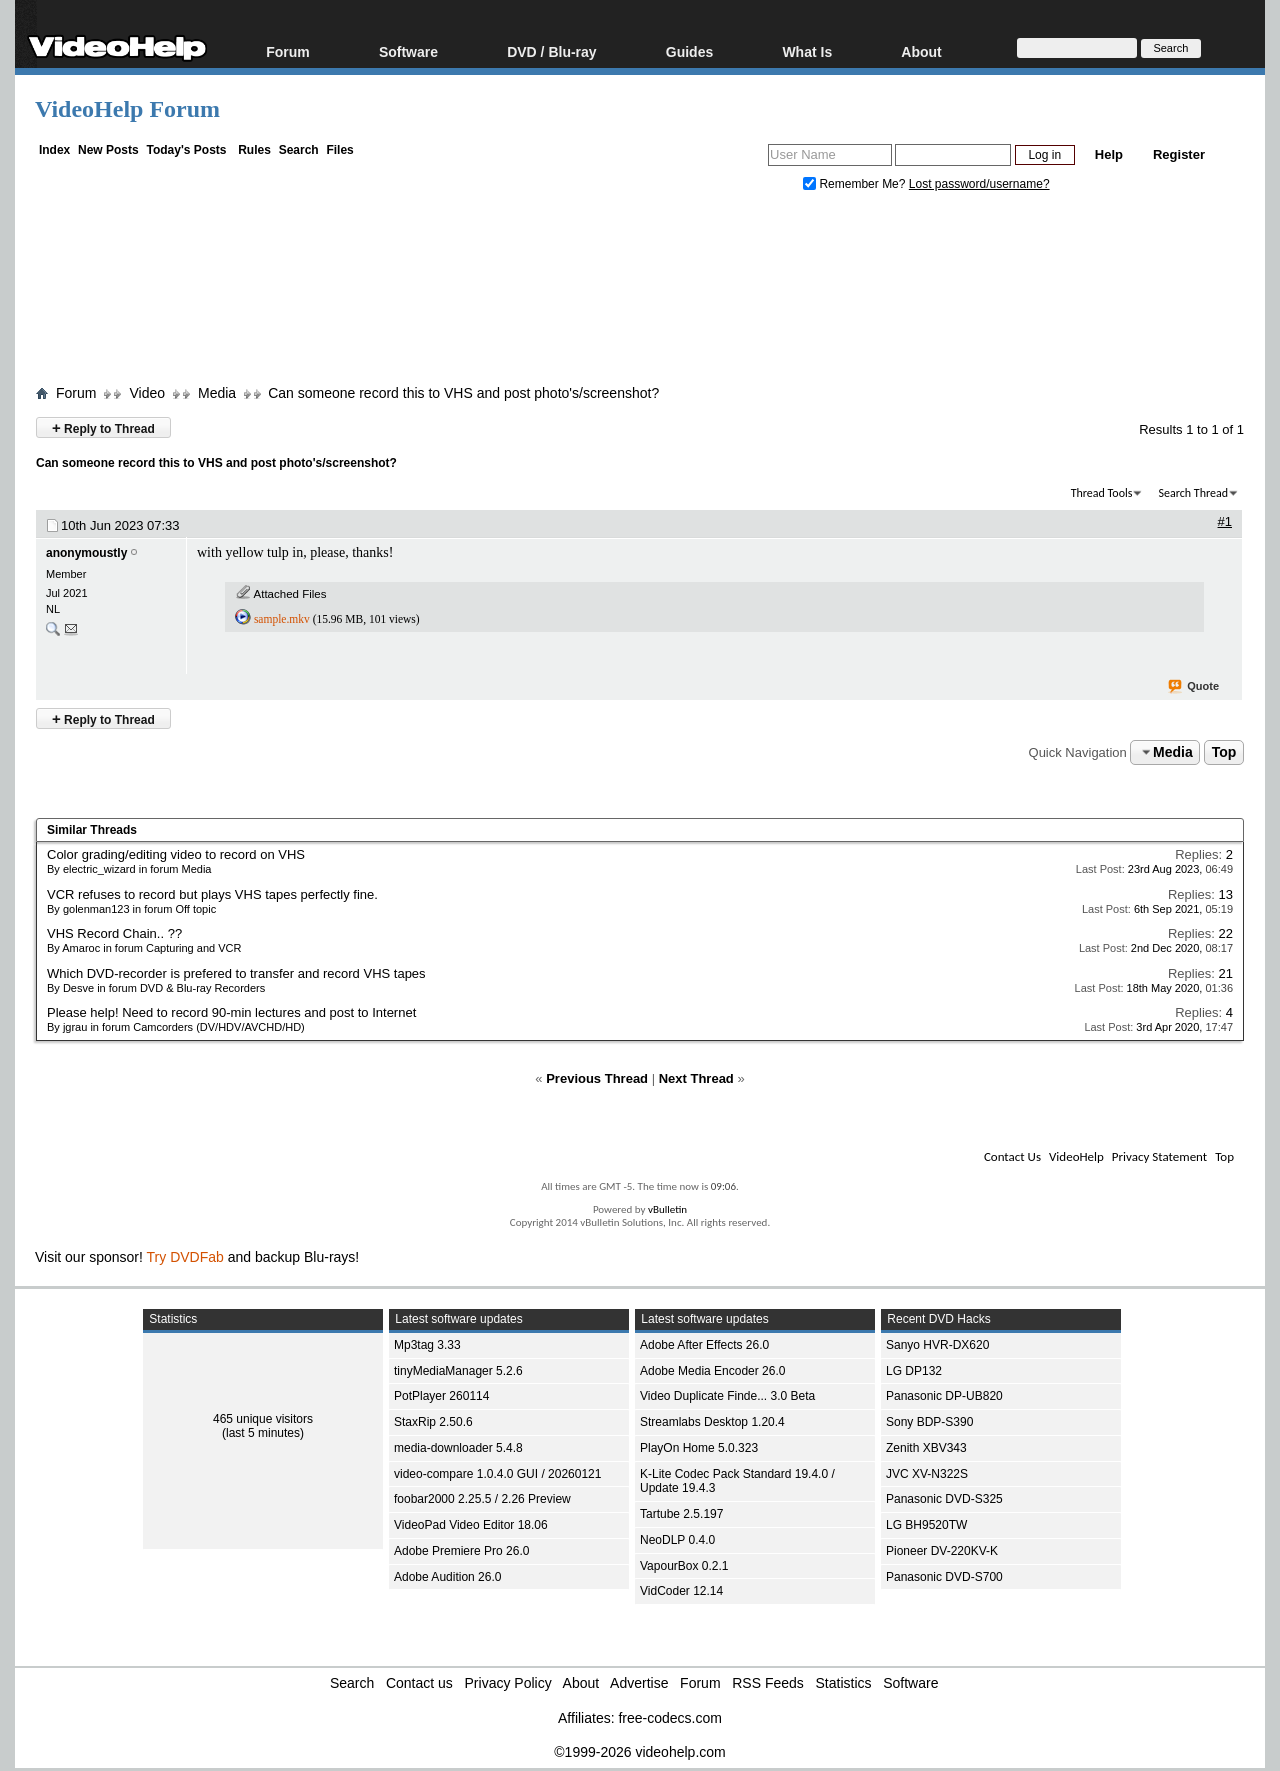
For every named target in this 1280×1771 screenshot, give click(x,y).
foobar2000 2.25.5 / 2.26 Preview (482, 1499)
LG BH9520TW (926, 1525)
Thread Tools (1102, 493)
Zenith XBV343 (926, 1448)
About (921, 51)
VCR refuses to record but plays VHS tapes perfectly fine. (212, 894)
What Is (807, 51)
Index (54, 150)
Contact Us (1012, 1156)
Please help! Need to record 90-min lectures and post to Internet (231, 1012)
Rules (254, 150)
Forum (288, 51)
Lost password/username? (979, 184)
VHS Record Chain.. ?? (114, 933)
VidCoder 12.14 (681, 1591)
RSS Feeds (768, 1683)
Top (1224, 752)
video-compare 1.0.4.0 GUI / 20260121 (497, 1474)
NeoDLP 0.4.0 (677, 1540)
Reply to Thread (103, 427)
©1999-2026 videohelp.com (639, 1752)
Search (299, 150)
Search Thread (1193, 493)
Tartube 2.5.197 (681, 1514)
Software (408, 51)
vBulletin (667, 1209)
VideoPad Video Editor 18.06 (471, 1525)
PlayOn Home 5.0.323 (699, 1448)
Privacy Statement (1159, 1156)
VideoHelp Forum (127, 109)
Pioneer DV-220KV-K (942, 1551)
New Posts (108, 150)
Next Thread (696, 1078)
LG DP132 (914, 1371)
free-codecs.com (669, 1718)
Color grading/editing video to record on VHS (176, 854)
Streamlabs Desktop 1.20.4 (712, 1422)
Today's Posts (186, 150)
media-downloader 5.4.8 (458, 1448)
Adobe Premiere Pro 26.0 (461, 1551)
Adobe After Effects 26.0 (704, 1345)
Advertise (639, 1683)
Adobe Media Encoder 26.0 (712, 1371)
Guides (689, 51)
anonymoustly (86, 553)
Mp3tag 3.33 (427, 1345)
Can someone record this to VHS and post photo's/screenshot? (463, 393)
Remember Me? (856, 184)
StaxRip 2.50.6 (433, 1422)
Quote (1194, 687)
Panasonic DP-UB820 (944, 1396)
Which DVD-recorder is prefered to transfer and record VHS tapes (236, 973)
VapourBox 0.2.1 (684, 1566)
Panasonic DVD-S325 (944, 1499)
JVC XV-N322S (927, 1474)
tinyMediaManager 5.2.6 (458, 1371)
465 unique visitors (263, 1419)
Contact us (419, 1683)
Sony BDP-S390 (929, 1422)
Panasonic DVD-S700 (944, 1577)
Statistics (844, 1683)
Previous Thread (597, 1078)
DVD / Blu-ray (551, 51)
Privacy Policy (508, 1683)
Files (339, 150)
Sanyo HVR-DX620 (937, 1345)
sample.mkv (282, 619)
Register (1179, 154)
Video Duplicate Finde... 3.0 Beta (727, 1396)
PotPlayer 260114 (441, 1396)
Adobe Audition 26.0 (447, 1577)
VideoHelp (1076, 1156)
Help (1109, 154)
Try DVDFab (185, 1257)
